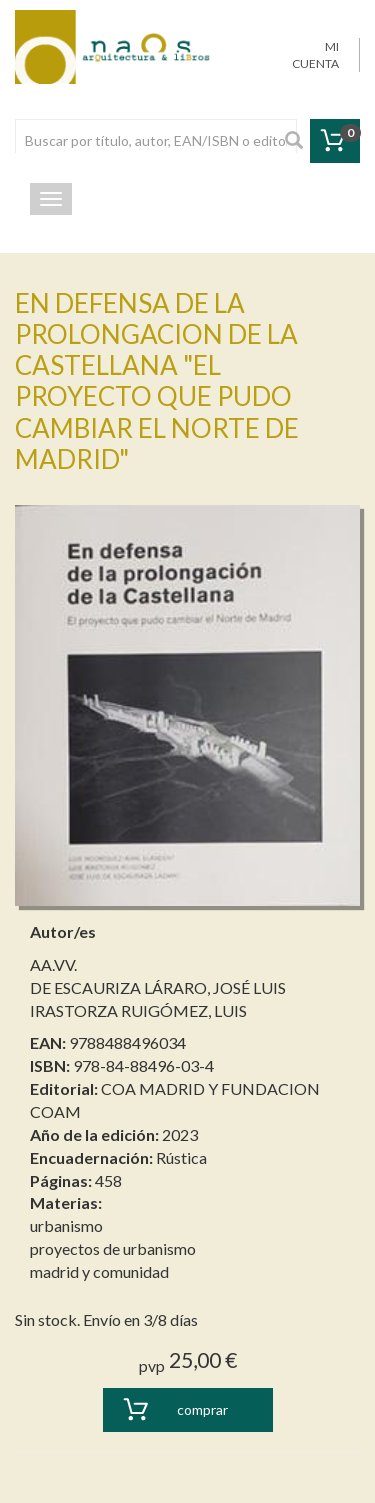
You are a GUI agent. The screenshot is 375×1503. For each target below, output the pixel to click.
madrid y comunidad (99, 1271)
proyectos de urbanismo (113, 1248)
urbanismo (66, 1225)
